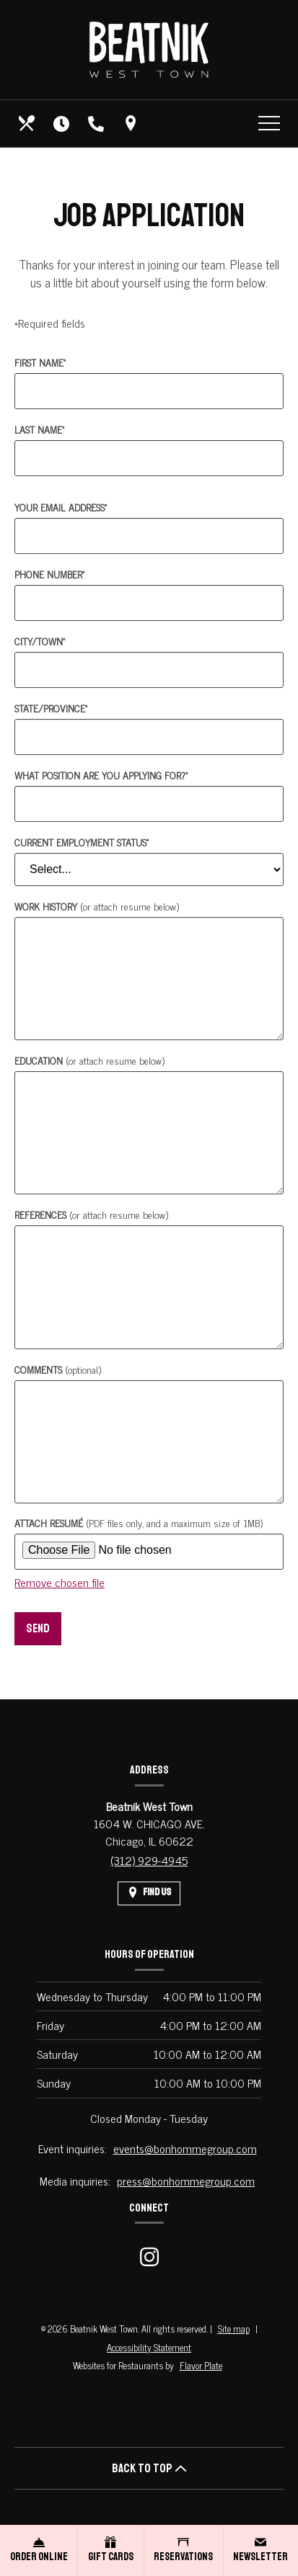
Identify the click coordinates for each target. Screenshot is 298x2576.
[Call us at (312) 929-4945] (97, 123)
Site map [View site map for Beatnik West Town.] (234, 2328)
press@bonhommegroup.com (186, 2180)
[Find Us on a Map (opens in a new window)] (132, 123)
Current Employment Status (81, 841)
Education (89, 1060)
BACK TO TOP (149, 2468)
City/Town (39, 640)
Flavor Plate (201, 2365)
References (91, 1214)
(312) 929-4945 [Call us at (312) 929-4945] (149, 1860)
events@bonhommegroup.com (185, 2148)
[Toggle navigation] (269, 123)
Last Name (39, 429)
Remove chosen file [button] (59, 1582)
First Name (40, 362)
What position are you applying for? (101, 774)
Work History (96, 905)
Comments (57, 1369)
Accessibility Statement (149, 2347)
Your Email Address (60, 506)
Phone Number (49, 573)
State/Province (50, 707)
